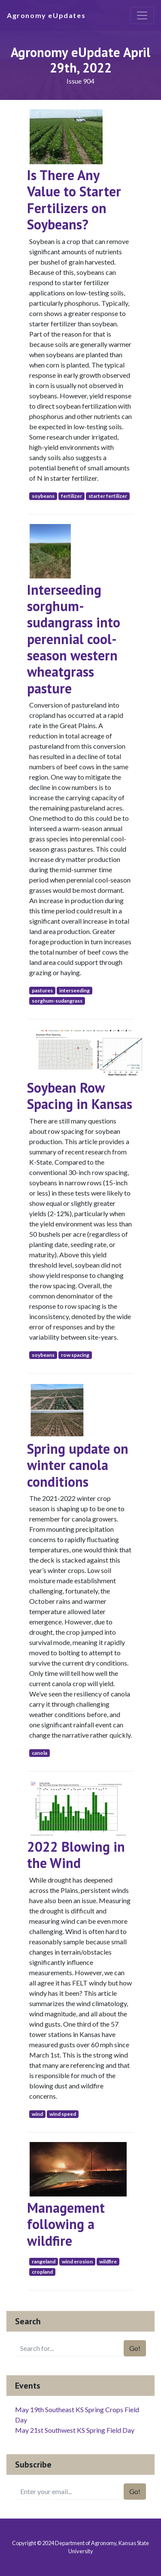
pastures (42, 990)
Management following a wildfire (66, 2224)
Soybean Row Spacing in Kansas (79, 1096)
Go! (134, 2348)
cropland (42, 2272)
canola (39, 1753)
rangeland (43, 2261)
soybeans (43, 496)
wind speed (62, 2114)
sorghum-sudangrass (57, 1000)
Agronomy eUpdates (46, 15)
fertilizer (71, 496)
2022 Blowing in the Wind (76, 1855)
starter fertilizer (107, 496)
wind (37, 2114)
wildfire (108, 2261)
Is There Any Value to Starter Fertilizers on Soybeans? (74, 199)
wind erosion (77, 2261)
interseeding (74, 990)
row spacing (75, 1355)
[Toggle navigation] (142, 15)
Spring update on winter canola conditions (77, 1465)
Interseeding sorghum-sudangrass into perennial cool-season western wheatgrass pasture (73, 639)
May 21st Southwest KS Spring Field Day (74, 2430)
